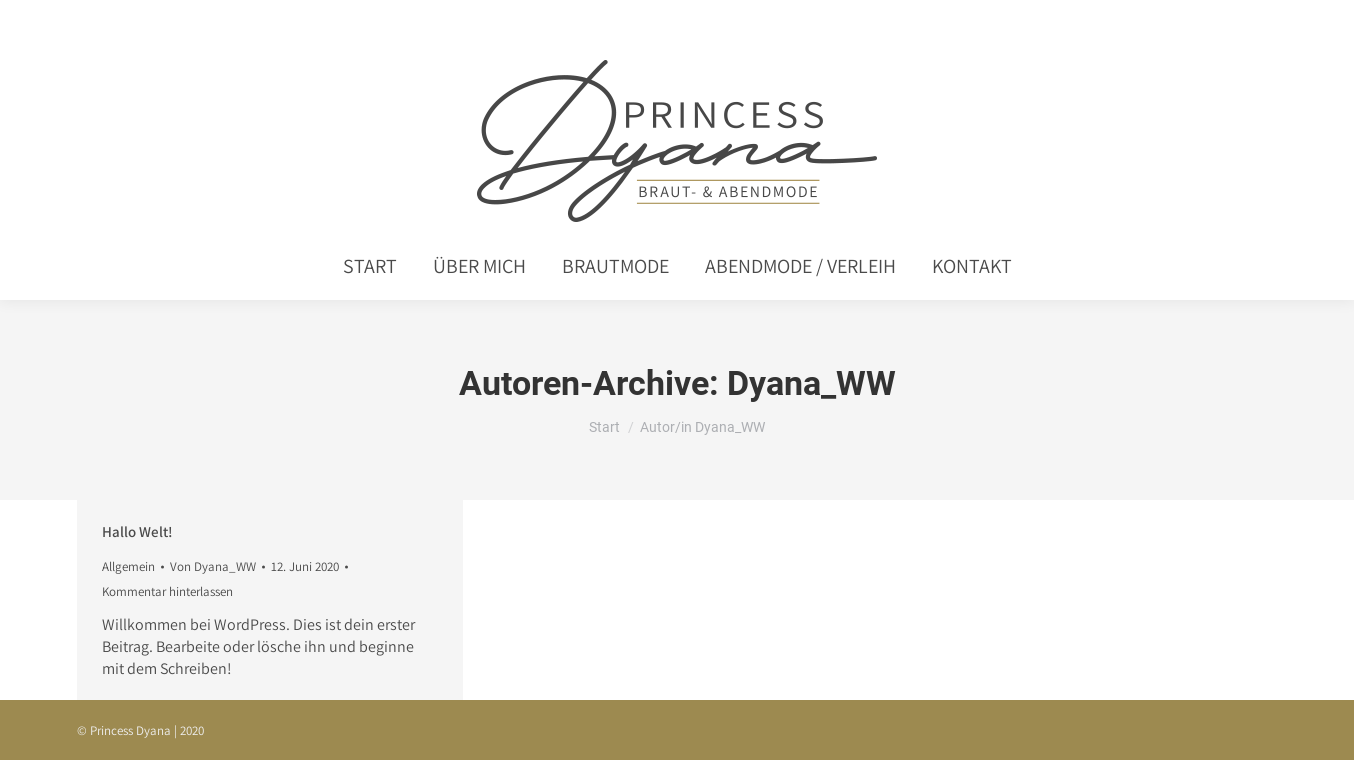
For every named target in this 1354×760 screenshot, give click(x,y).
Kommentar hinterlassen (167, 591)
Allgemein (128, 566)
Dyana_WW (811, 383)
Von (213, 566)
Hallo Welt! (137, 531)
